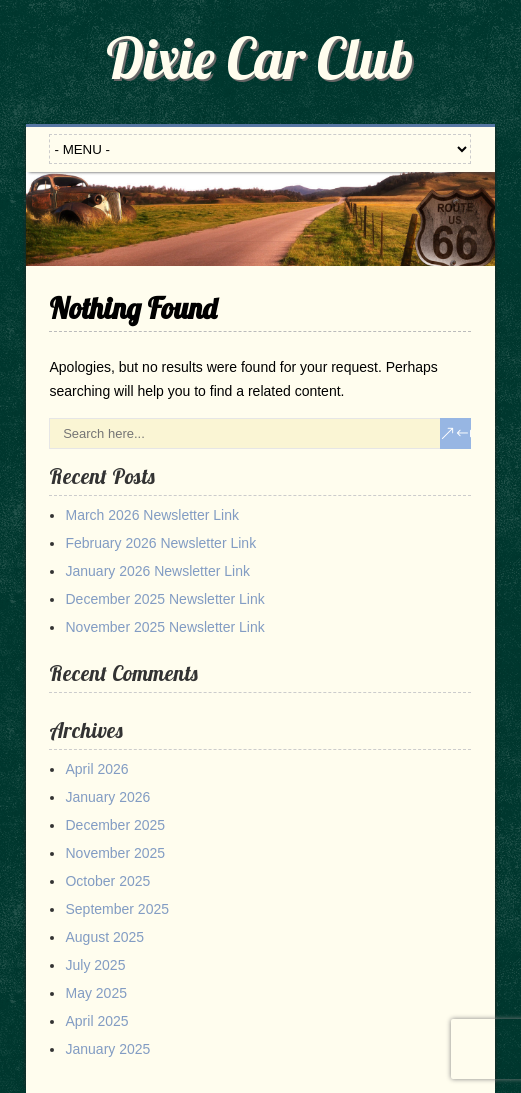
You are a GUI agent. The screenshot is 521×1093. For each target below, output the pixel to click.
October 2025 (107, 881)
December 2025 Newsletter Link (164, 599)
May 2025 (95, 993)
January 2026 (107, 797)
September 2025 (117, 909)
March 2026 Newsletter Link (152, 515)
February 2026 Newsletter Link (160, 543)
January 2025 (107, 1049)
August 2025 (104, 937)
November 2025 (115, 853)
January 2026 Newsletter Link (157, 571)
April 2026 (96, 769)
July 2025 (95, 965)
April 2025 (96, 1021)
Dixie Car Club (260, 58)
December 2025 (115, 825)
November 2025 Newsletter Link (164, 627)
